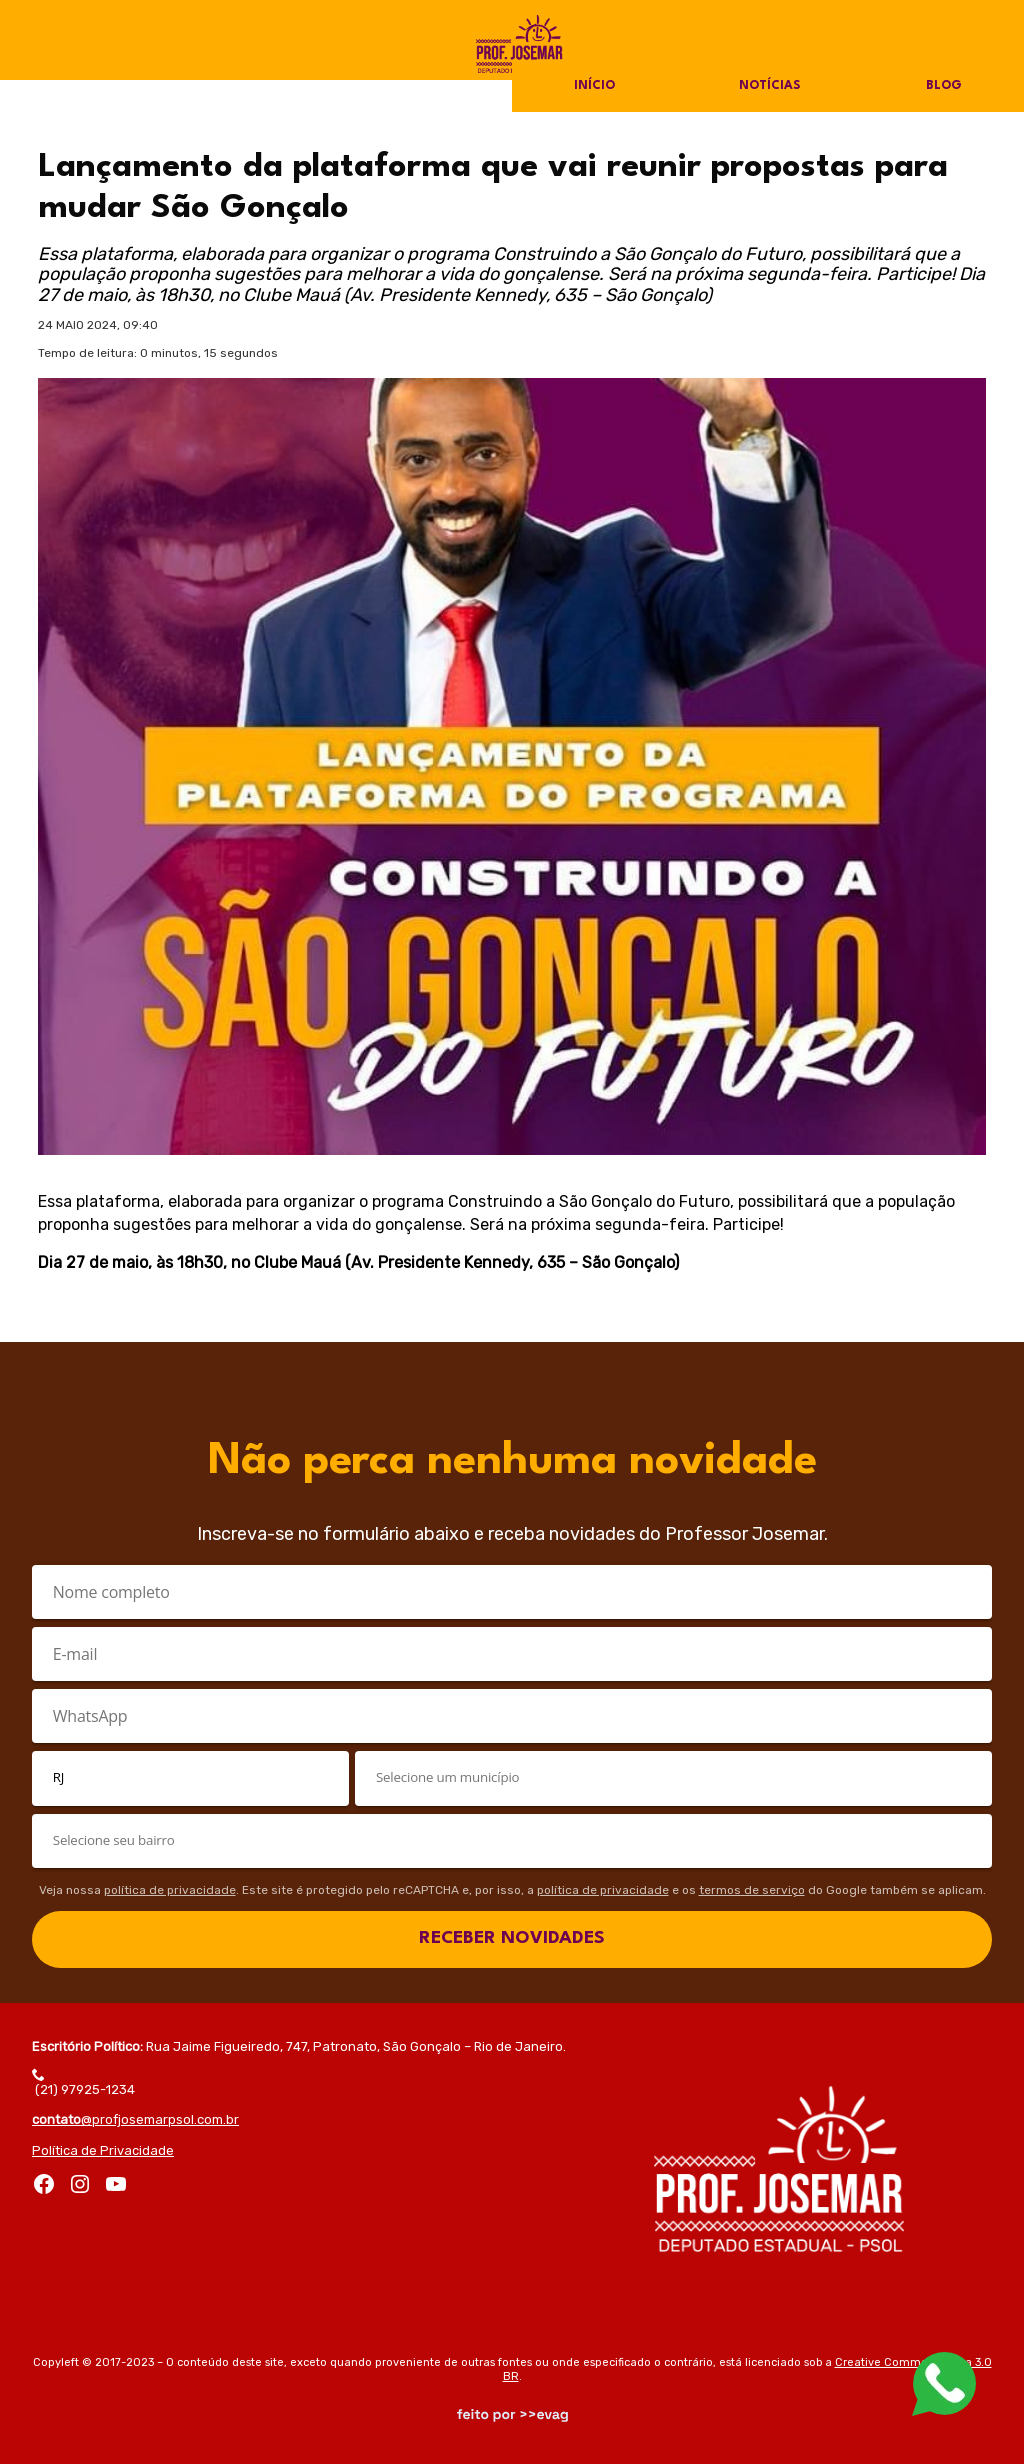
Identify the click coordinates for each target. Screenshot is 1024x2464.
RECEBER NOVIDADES (512, 1938)
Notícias (770, 86)
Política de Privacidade (103, 2150)
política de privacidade (170, 1890)
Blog (943, 86)
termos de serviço (752, 1890)
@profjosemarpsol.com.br (135, 2119)
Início (595, 86)
